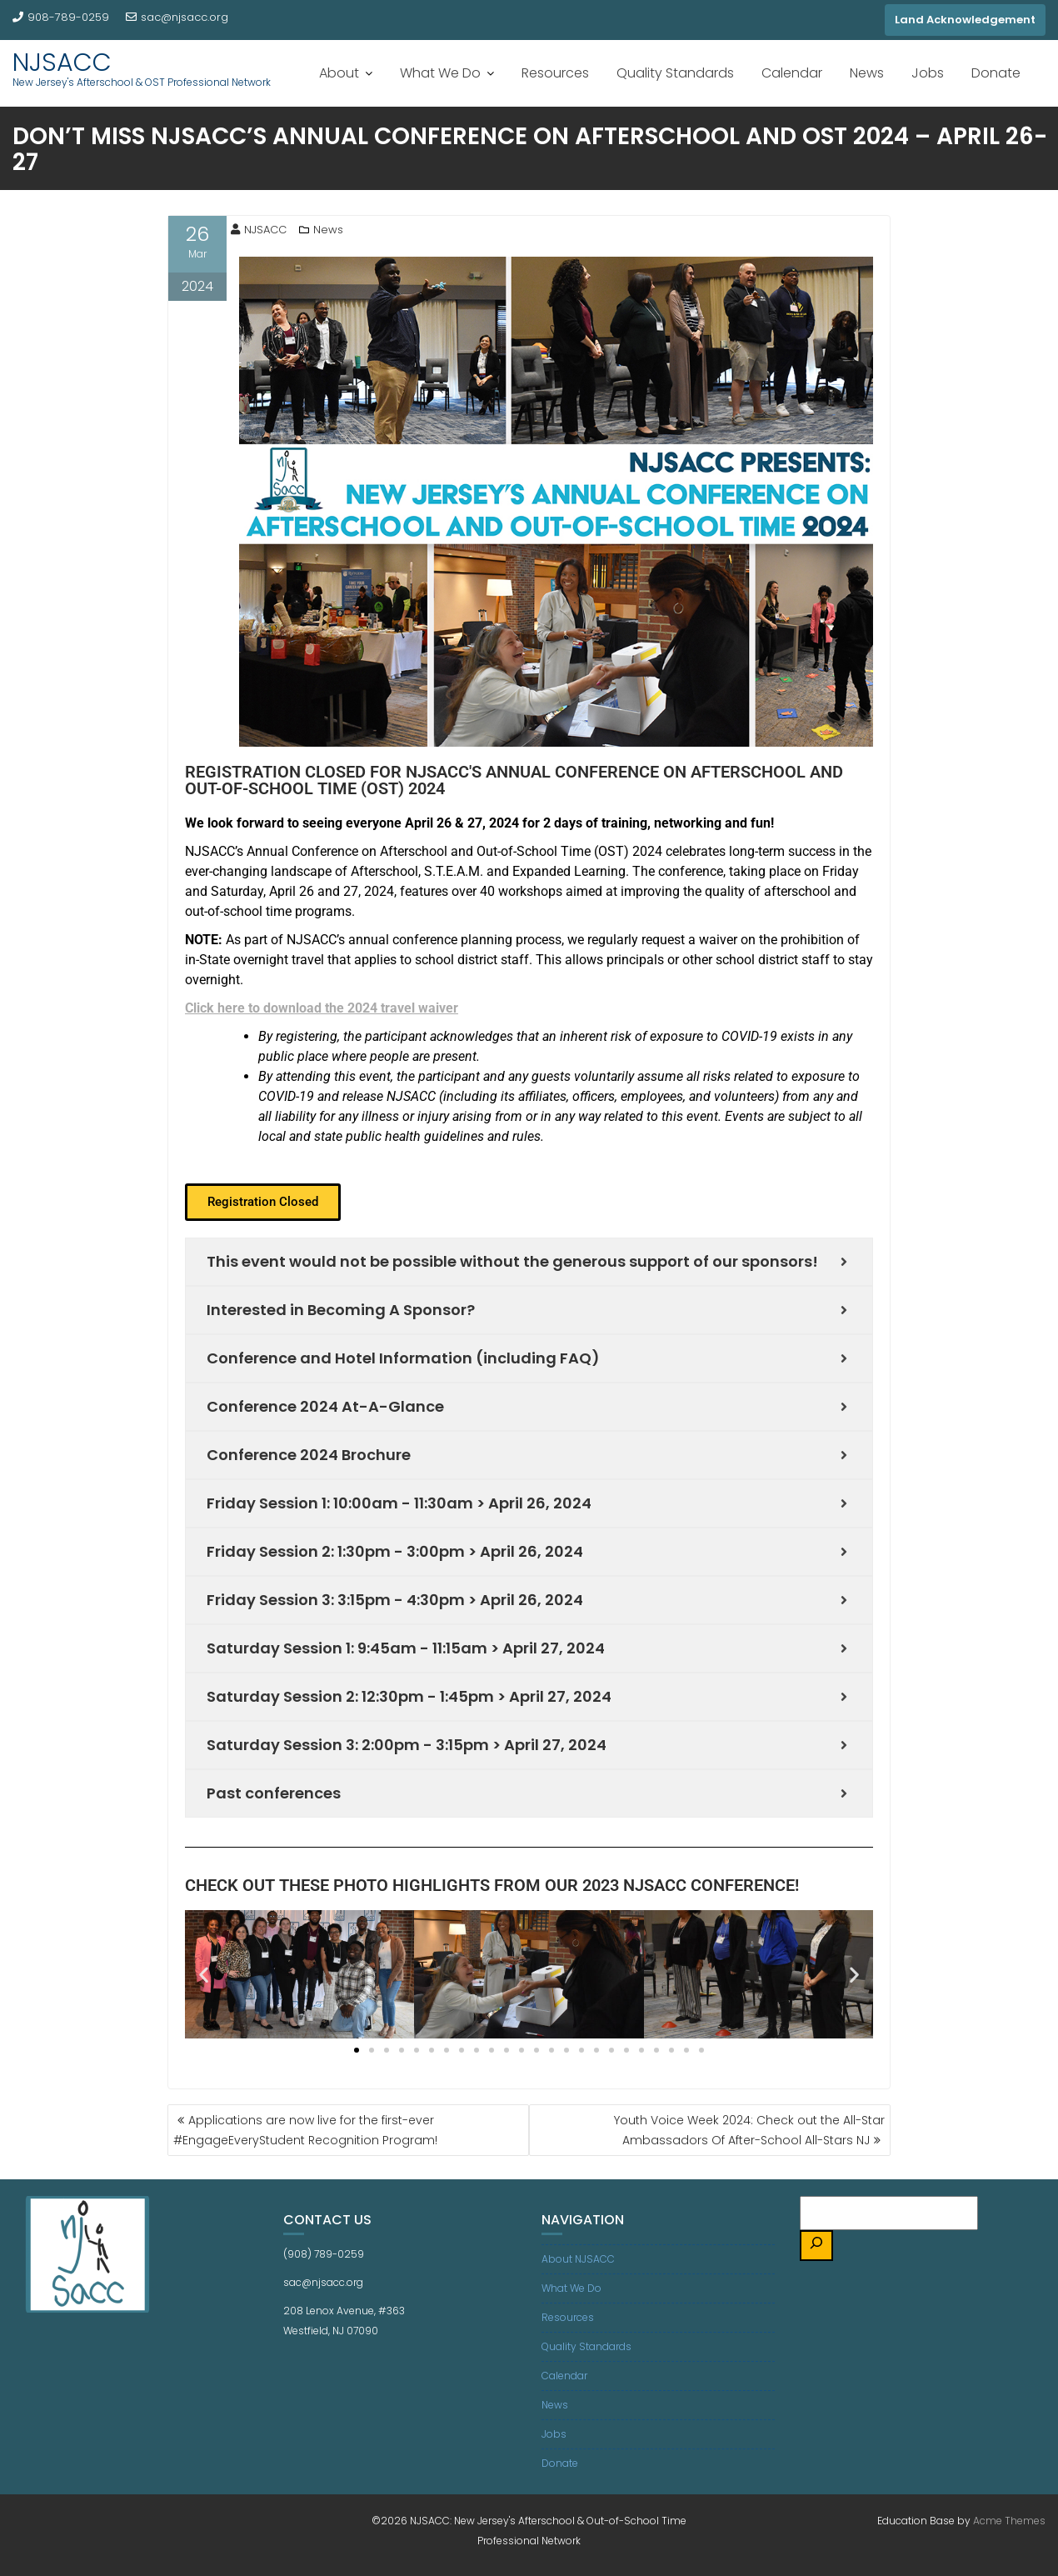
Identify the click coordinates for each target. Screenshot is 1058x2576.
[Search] (816, 2245)
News (867, 73)
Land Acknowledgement (965, 20)
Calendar (791, 73)
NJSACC (62, 62)
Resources (555, 73)
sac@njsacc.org (177, 17)
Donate (996, 73)
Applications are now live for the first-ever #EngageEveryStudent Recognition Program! (305, 2130)
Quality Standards (675, 73)
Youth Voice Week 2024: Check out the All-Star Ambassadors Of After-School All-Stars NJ (749, 2130)
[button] (263, 1202)
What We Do (440, 73)
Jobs (927, 73)
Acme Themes (1009, 2520)
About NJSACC (578, 2259)
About (339, 73)
